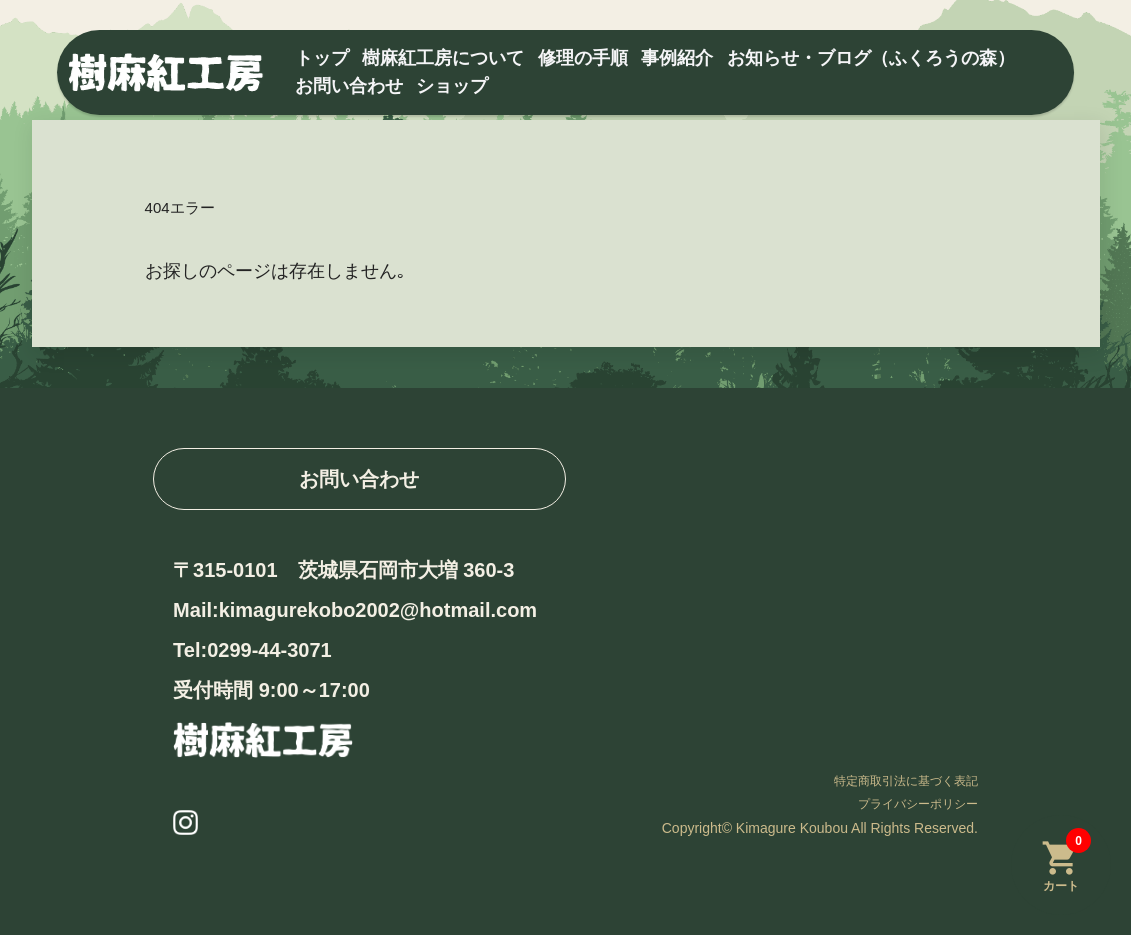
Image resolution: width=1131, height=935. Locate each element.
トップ (322, 58)
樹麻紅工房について (443, 58)
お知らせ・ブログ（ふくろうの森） (871, 58)
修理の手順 (583, 58)
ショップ (452, 86)
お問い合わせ (349, 86)
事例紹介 (677, 58)
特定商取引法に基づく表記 (906, 781)
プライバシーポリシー (918, 804)
